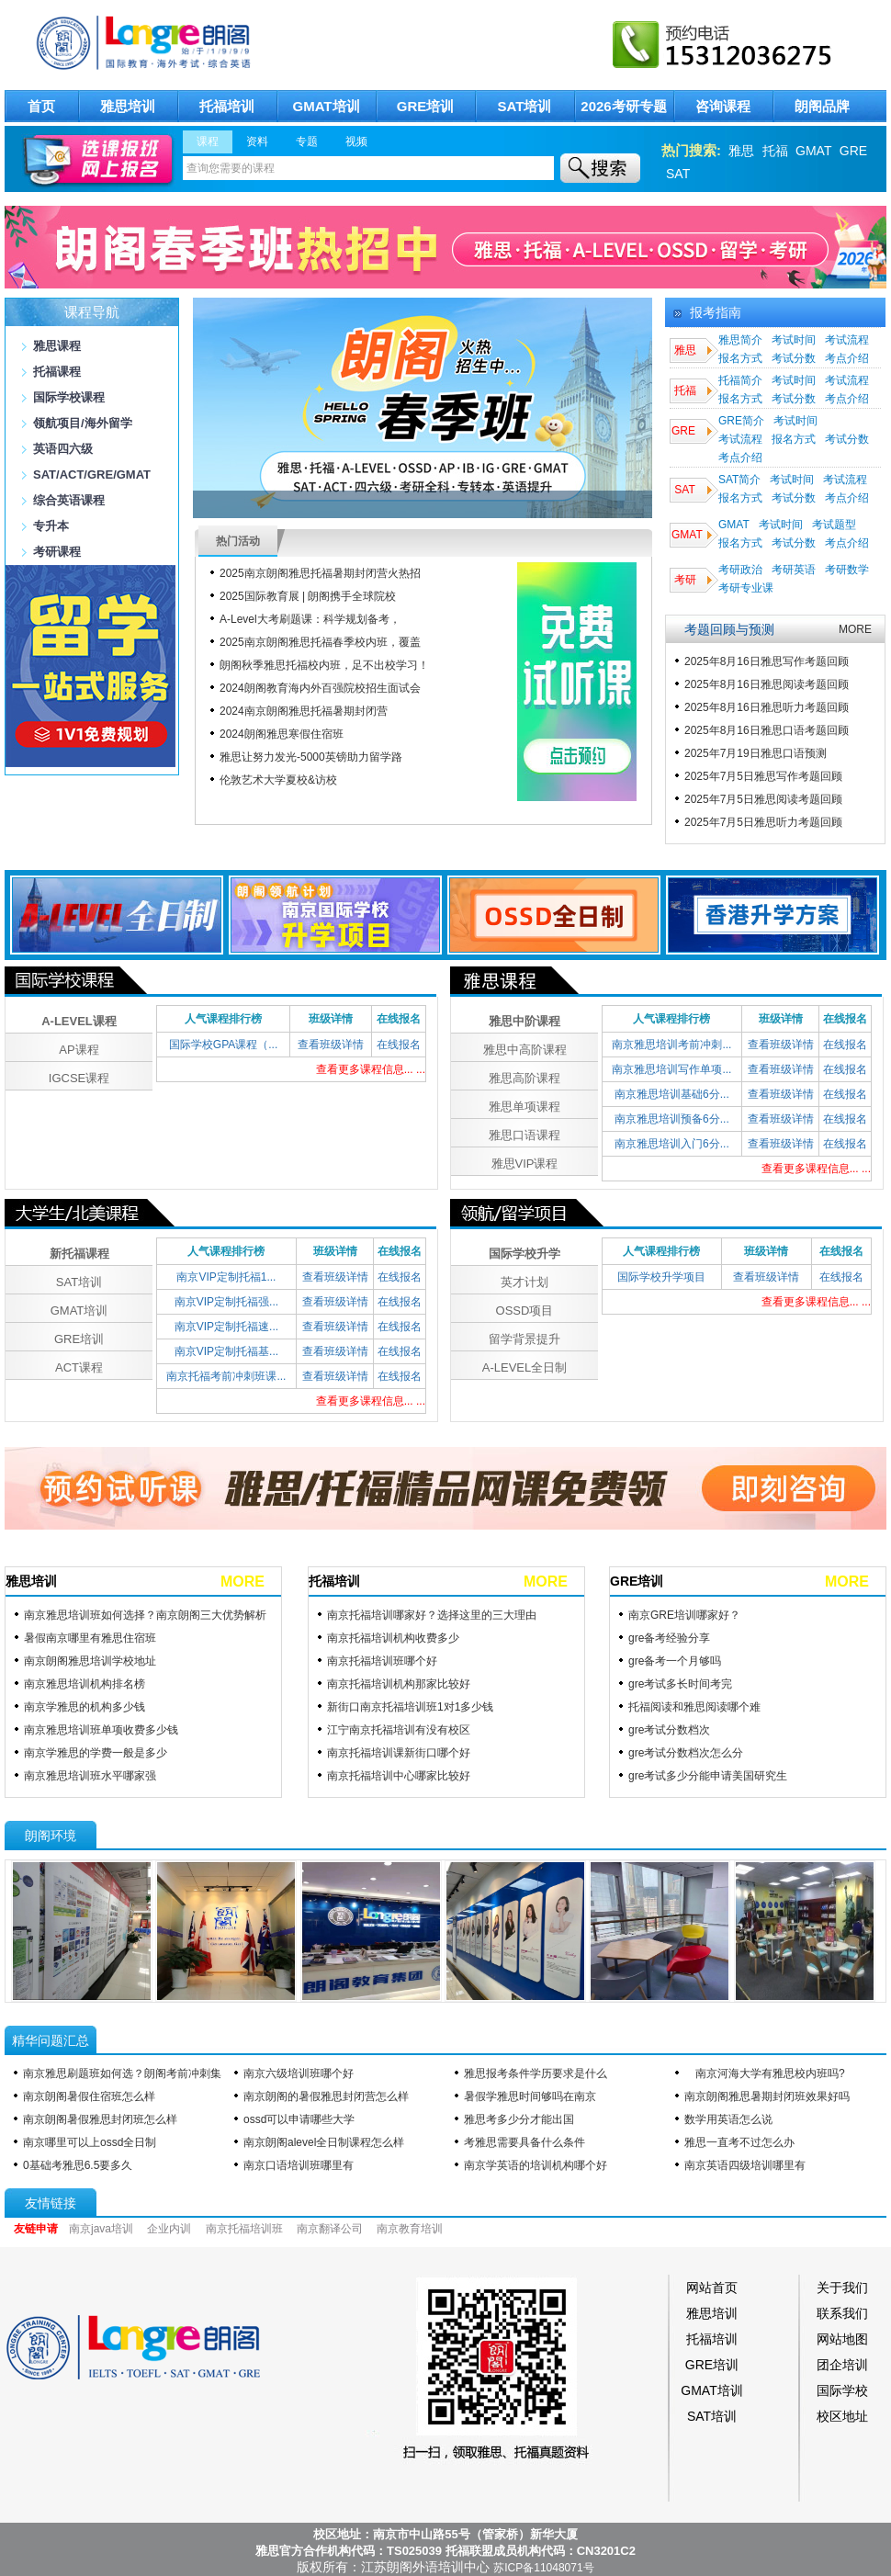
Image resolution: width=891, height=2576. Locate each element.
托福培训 (226, 106)
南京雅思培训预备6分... (672, 1119)
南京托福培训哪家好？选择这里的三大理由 (431, 1615)
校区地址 (842, 2416)
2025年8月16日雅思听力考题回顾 (766, 707)
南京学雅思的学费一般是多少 (95, 1752)
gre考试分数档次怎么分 (685, 1752)
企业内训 (169, 2228)
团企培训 (842, 2364)
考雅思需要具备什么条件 (524, 2142)
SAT (678, 173)
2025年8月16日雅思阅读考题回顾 (766, 684)
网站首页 (712, 2287)
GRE (853, 150)
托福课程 (57, 371)
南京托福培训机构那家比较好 (398, 1684)
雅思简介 (740, 339)
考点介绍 (847, 358)
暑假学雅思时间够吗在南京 (530, 2096)
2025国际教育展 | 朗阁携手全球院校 (308, 596)
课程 (208, 141)
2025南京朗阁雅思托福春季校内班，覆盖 (320, 642)
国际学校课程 (69, 397)
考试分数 (794, 358)
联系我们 (842, 2313)
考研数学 (847, 569)
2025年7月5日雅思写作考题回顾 (763, 776)
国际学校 (842, 2390)
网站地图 (842, 2339)
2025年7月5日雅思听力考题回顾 (763, 822)
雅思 (741, 150)
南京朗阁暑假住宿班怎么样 (89, 2096)
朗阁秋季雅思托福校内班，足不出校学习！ (324, 665)
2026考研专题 (623, 106)
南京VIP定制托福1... (226, 1277)
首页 (41, 106)
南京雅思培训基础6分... (672, 1094)
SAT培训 (525, 106)
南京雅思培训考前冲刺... (671, 1044)
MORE (855, 629)
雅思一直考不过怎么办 (739, 2142)
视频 (356, 141)
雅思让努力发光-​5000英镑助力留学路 (311, 757)
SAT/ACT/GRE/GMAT (92, 474)
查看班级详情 (331, 1044)
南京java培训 (101, 2228)
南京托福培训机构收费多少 (393, 1638)
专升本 (51, 526)
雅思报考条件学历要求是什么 (535, 2073)
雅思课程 (57, 346)
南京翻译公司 (330, 2228)
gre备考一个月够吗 (674, 1661)
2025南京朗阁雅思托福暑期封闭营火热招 (320, 573)
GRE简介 (741, 420)
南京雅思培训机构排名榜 (84, 1684)
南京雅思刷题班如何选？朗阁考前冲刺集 (122, 2073)
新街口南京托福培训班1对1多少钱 (410, 1706)
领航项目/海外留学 (82, 423)
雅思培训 (127, 106)
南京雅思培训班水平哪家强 (90, 1775)
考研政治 (740, 569)
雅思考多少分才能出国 (519, 2119)
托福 (775, 150)
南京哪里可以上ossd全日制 (89, 2142)
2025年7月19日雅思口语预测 (755, 753)
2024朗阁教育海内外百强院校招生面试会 (320, 688)
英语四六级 (63, 449)
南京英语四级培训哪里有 (745, 2165)
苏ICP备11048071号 (543, 2567)
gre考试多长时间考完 (680, 1684)
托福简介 (740, 380)
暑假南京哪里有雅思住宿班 (90, 1638)
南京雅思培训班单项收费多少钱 (101, 1729)
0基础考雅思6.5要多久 (77, 2165)
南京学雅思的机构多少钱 (84, 1706)
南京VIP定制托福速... (226, 1326)
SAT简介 (739, 479)
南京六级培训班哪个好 (298, 2073)
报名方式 (740, 358)
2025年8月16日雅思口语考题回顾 (766, 730)
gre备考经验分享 (669, 1638)
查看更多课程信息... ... (370, 1069)
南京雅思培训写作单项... (671, 1069)
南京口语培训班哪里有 (298, 2165)
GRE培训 (426, 106)
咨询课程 (722, 106)
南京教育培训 (410, 2228)
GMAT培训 (325, 106)
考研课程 (57, 552)
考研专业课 (745, 588)
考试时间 (794, 339)
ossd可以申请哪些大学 (299, 2119)
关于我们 (842, 2287)
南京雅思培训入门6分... (672, 1143)
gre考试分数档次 (669, 1729)
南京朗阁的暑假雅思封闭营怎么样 (326, 2096)
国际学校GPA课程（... (223, 1044)
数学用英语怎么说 (728, 2119)
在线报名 (399, 1044)
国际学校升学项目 (661, 1277)
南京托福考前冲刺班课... (226, 1376)
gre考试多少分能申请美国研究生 (707, 1775)
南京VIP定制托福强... (226, 1301)
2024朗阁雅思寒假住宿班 (282, 734)
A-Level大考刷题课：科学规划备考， (310, 619)
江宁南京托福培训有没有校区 (398, 1729)
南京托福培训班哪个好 (382, 1661)
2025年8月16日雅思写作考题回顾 (766, 661)
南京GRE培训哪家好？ (684, 1615)
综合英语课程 (69, 500)
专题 (307, 141)
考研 (683, 579)
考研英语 (794, 569)
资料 (257, 141)
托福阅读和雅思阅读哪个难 (694, 1706)
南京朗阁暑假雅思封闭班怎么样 (100, 2119)
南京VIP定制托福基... (226, 1351)
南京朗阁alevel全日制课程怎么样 (323, 2142)
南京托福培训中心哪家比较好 (398, 1775)
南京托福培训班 (244, 2228)
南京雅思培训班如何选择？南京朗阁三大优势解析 (145, 1615)
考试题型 (834, 524)
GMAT (813, 150)
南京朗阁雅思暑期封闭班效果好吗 (767, 2096)
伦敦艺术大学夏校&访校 (278, 780)
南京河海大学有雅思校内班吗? (764, 2073)
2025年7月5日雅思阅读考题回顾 (763, 799)
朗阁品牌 (822, 106)
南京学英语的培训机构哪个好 (535, 2165)
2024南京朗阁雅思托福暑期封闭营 (304, 711)
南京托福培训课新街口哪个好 (398, 1752)
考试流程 (847, 339)
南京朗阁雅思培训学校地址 (90, 1661)
